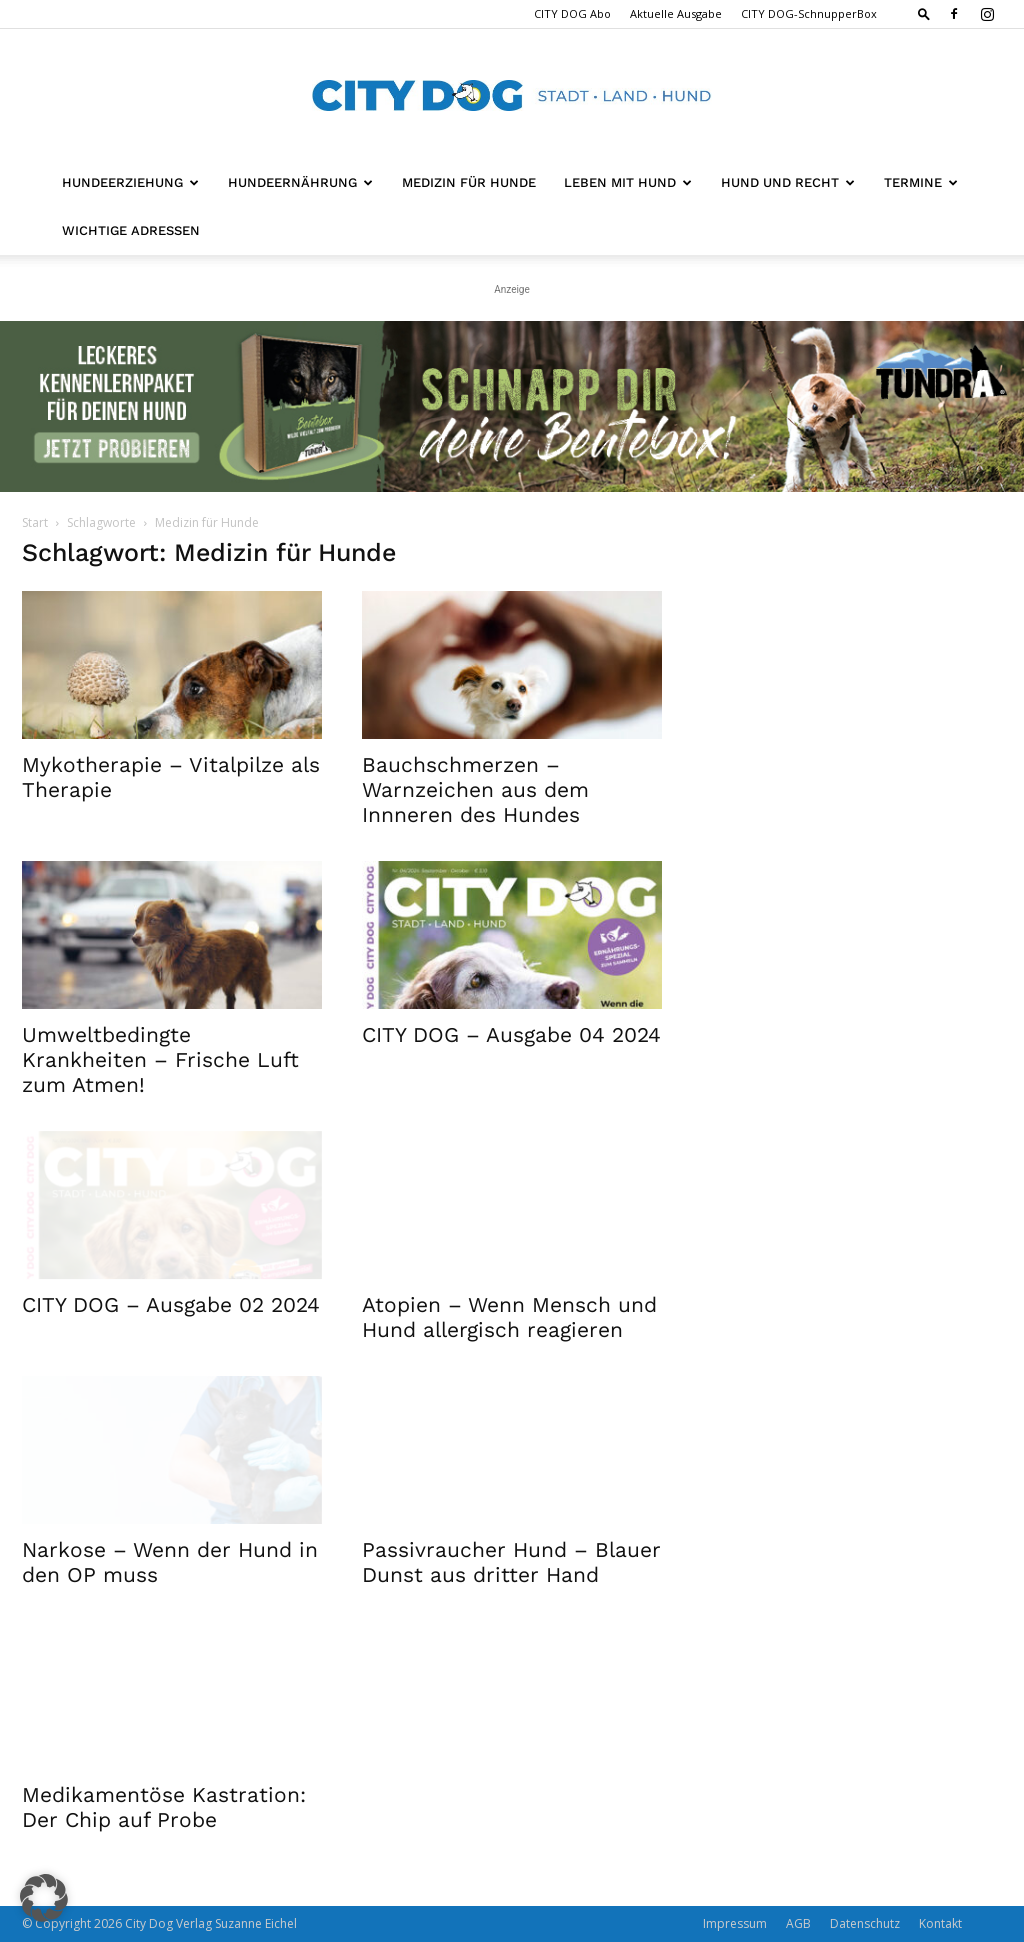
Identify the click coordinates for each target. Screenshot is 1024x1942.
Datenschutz (865, 1923)
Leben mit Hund (628, 182)
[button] (924, 13)
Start (35, 522)
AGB (798, 1923)
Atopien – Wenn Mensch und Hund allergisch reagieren (509, 1317)
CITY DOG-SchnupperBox (809, 13)
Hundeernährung (300, 182)
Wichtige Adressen (131, 230)
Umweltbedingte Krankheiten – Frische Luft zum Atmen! (160, 1059)
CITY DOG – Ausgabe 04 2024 (511, 1034)
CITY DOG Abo (572, 13)
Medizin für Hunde (469, 182)
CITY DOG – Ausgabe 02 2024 (171, 1304)
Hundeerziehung (130, 182)
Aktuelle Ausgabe (676, 13)
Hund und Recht (788, 182)
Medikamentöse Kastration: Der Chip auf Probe (164, 1807)
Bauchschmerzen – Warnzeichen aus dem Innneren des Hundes (475, 789)
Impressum (735, 1923)
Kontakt (940, 1923)
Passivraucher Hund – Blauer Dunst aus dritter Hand (511, 1562)
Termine (921, 182)
